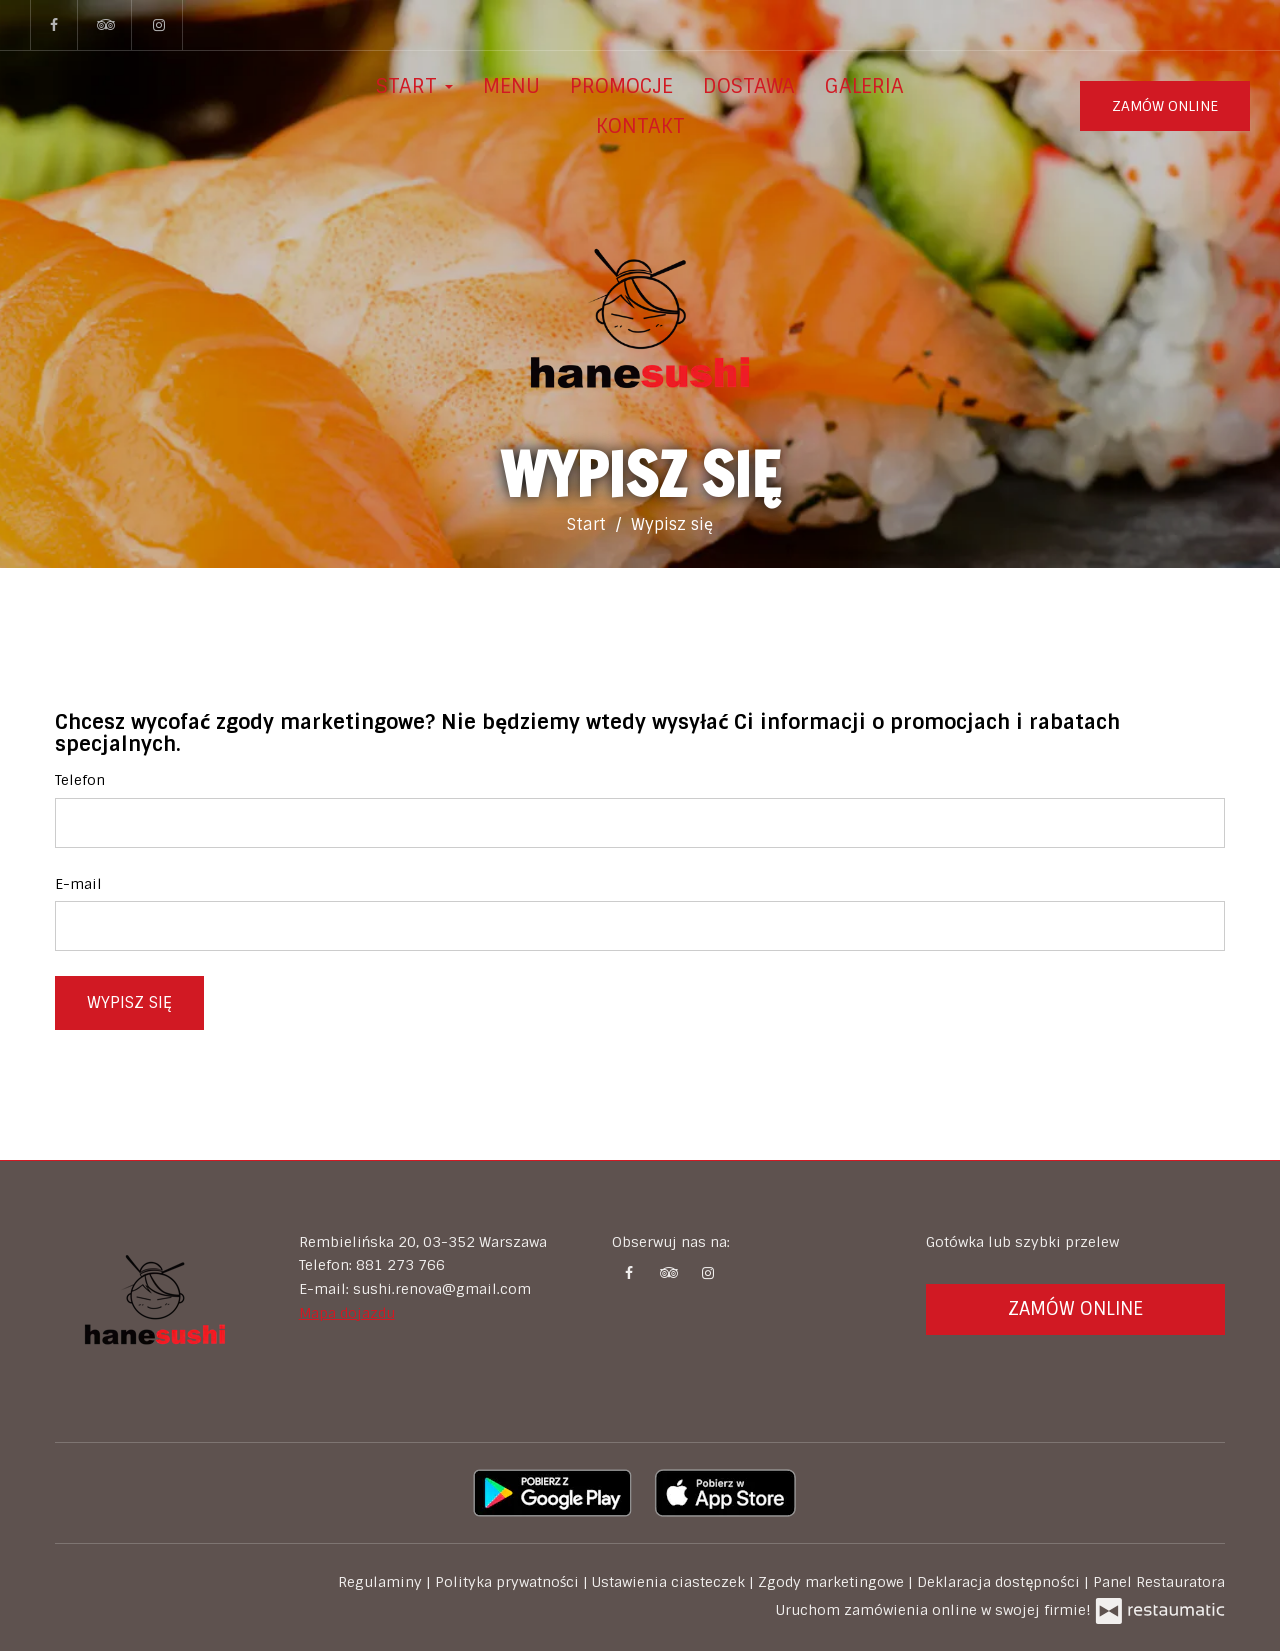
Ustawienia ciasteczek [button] (670, 1582)
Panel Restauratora (1159, 1582)
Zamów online (1165, 106)
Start (414, 86)
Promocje (621, 86)
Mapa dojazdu (347, 1313)
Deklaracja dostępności (1000, 1582)
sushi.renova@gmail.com (442, 1289)
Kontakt (640, 126)
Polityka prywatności (509, 1582)
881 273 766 (400, 1265)
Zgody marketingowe (833, 1582)
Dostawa (749, 86)
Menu (511, 86)
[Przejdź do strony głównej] (640, 321)
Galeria (864, 86)
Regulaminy (382, 1582)
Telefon (80, 780)
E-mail (78, 884)
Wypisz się (129, 1002)
